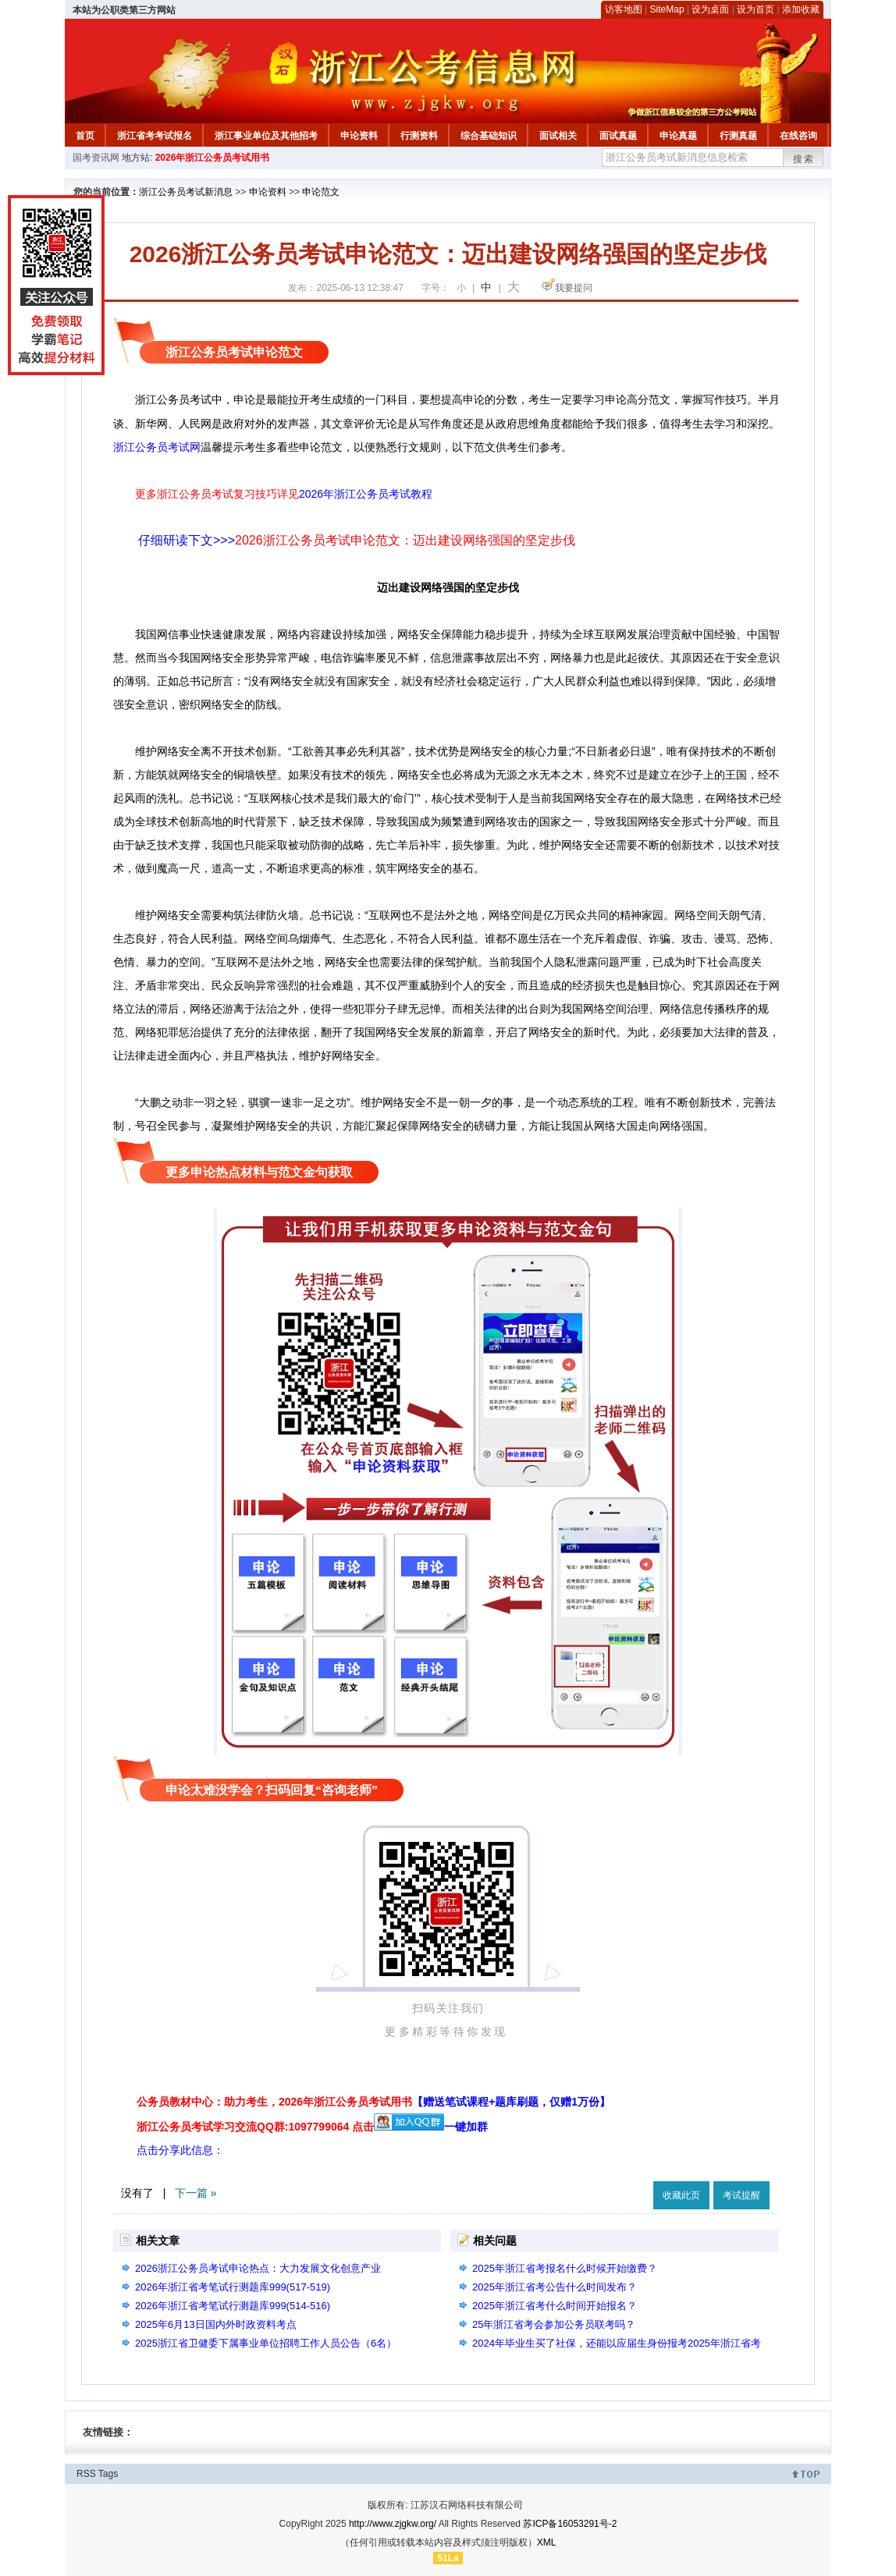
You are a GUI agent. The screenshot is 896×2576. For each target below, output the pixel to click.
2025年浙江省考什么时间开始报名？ (554, 2306)
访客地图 (623, 9)
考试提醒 (741, 2195)
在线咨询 (798, 135)
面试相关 (558, 135)
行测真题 (738, 135)
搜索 (804, 159)
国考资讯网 (96, 157)
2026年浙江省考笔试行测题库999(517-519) (232, 2287)
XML (546, 2542)
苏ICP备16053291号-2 (570, 2523)
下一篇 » (196, 2193)
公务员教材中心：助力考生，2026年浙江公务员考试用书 (373, 2101)
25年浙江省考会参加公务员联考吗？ (553, 2324)
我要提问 (573, 287)
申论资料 (359, 135)
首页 (85, 135)
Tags (108, 2473)
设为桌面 (710, 9)
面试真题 (618, 135)
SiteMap (667, 9)
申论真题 (678, 135)
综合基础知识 (488, 135)
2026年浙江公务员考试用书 (212, 157)
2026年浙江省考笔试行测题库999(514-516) (232, 2306)
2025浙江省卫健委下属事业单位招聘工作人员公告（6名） (265, 2343)
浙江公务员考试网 (157, 447)
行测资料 (419, 135)
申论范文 (321, 191)
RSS (86, 2473)
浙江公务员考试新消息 (186, 191)
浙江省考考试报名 (154, 135)
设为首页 (755, 9)
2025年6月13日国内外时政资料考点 (216, 2324)
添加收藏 (801, 9)
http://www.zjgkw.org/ (392, 2523)
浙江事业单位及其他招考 (266, 135)
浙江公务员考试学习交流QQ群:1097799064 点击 (255, 2126)
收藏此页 (681, 2195)
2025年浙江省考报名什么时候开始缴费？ (564, 2268)
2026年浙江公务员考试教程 (365, 494)
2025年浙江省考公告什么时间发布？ (554, 2287)
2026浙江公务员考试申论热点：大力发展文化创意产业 (258, 2268)
